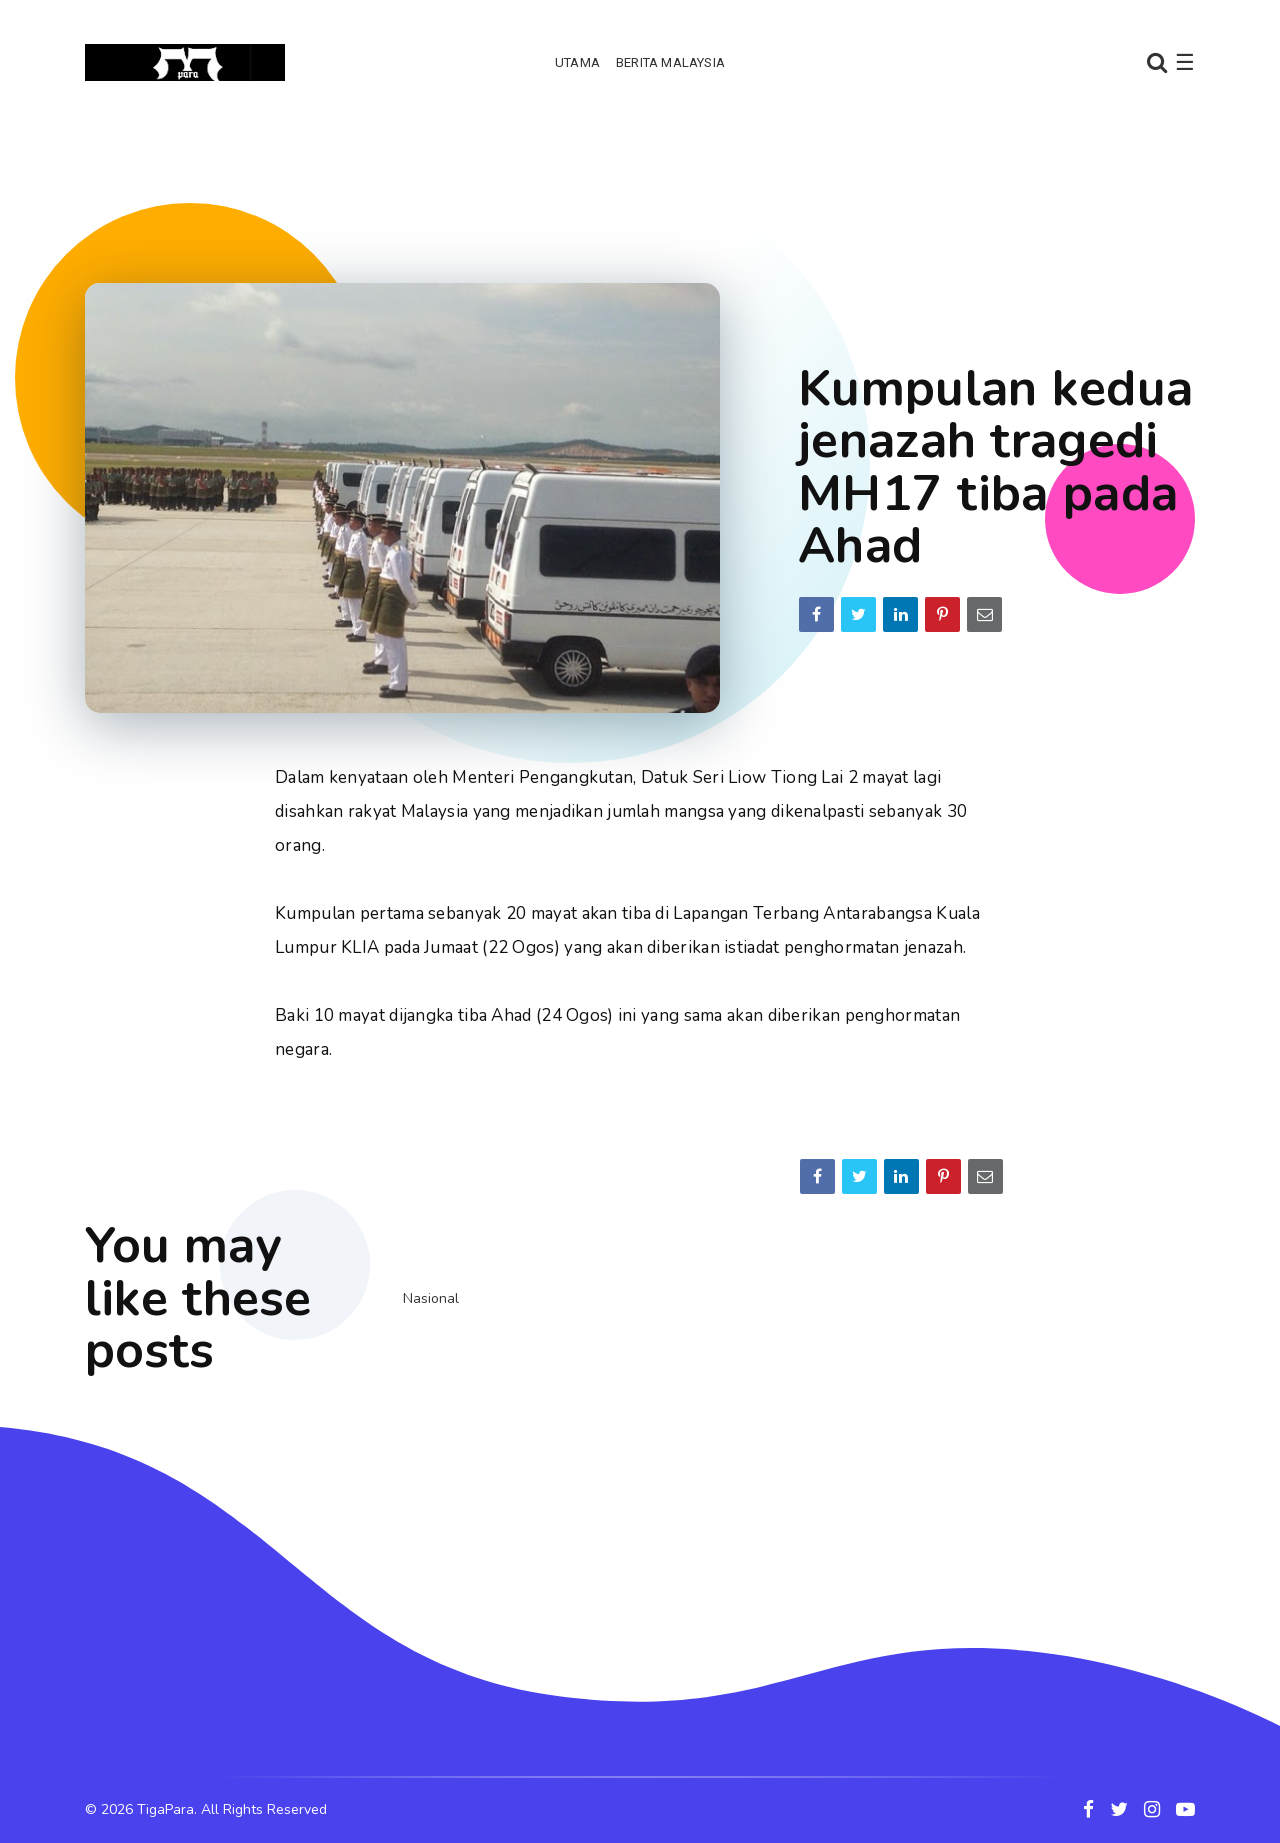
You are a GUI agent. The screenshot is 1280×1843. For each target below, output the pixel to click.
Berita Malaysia (670, 62)
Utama (577, 62)
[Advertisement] (640, 185)
